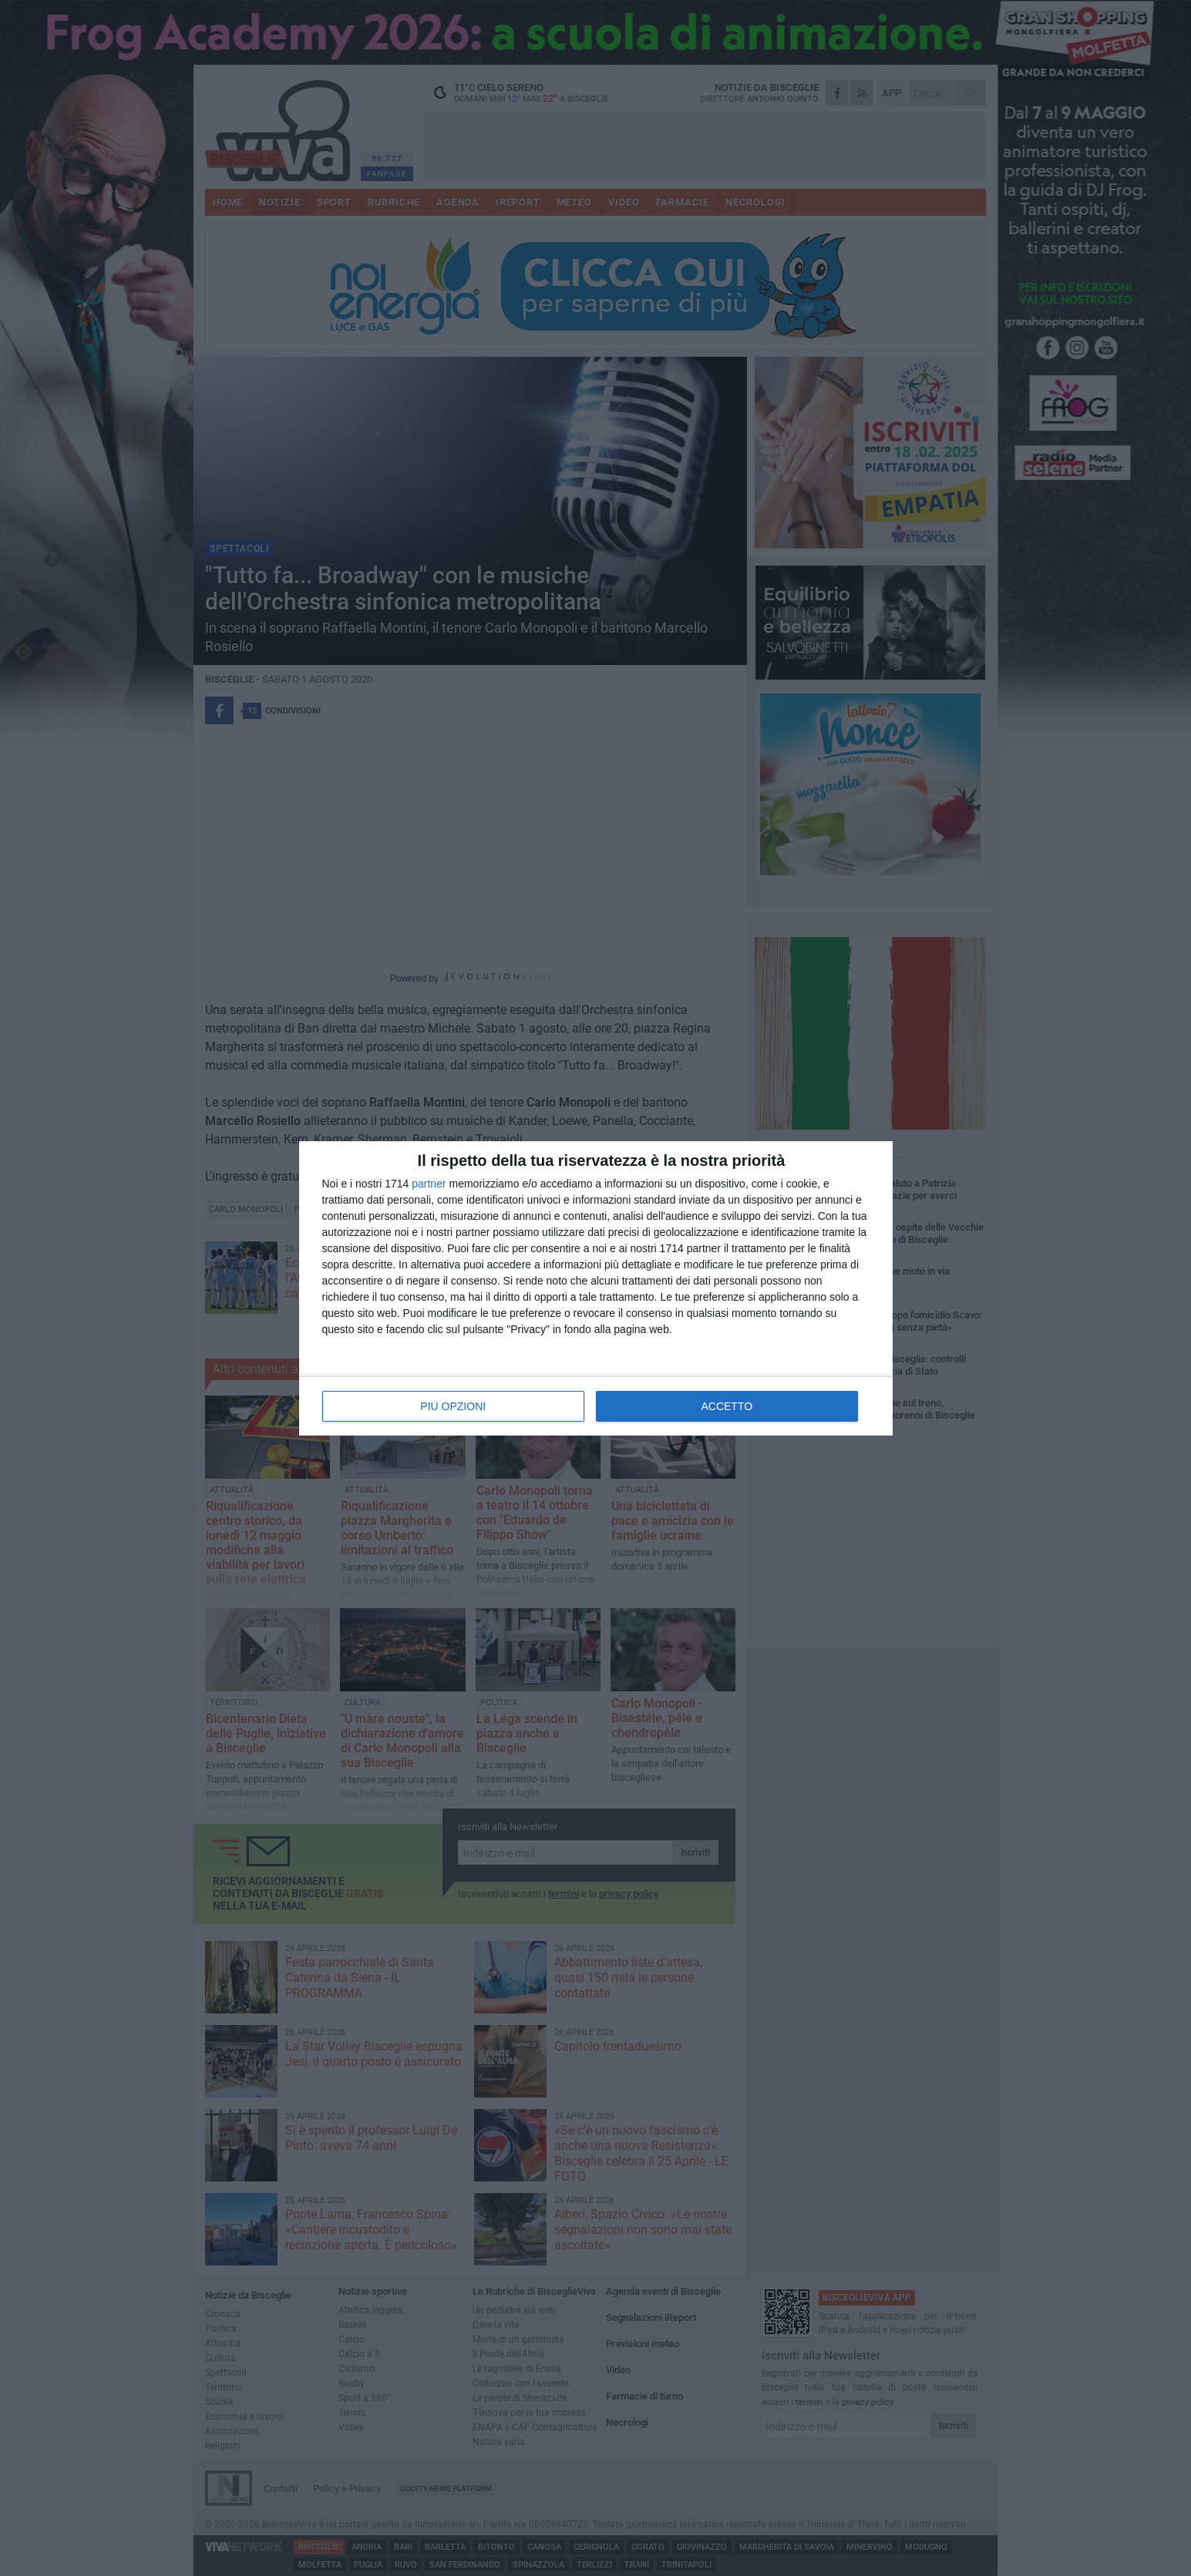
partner (429, 1183)
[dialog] (596, 1288)
